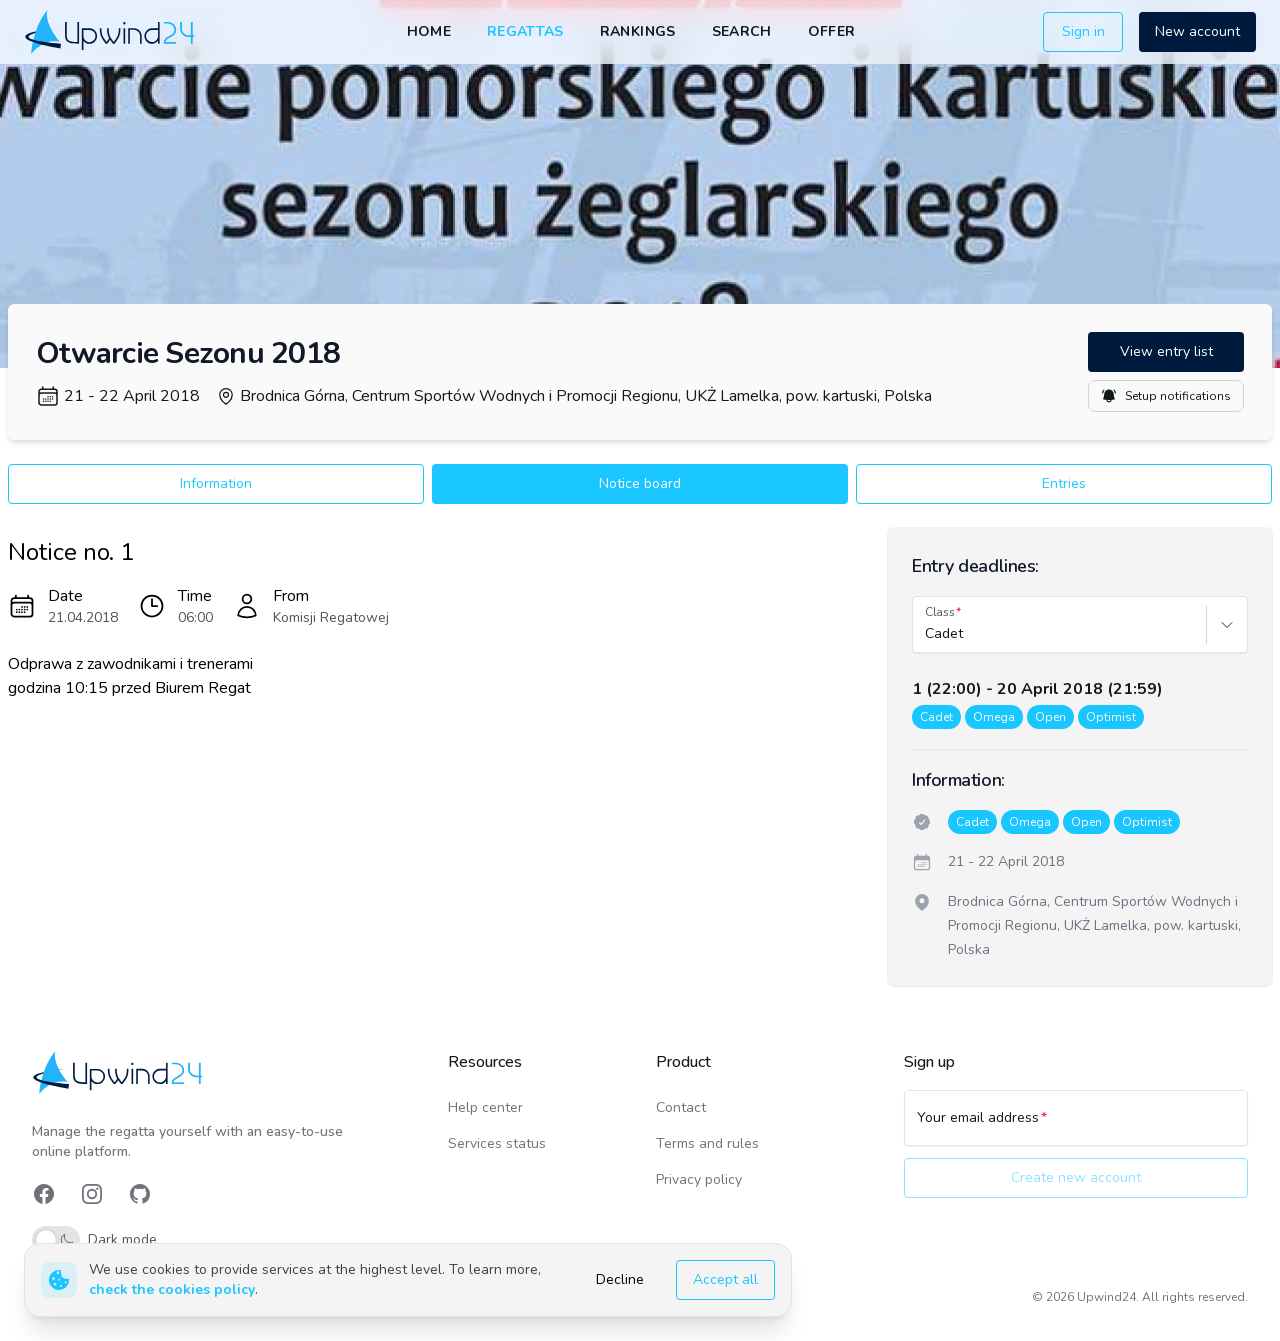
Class (940, 612)
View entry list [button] (1166, 351)
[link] (111, 31)
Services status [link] (497, 1143)
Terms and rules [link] (707, 1143)
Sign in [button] (1083, 31)
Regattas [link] (525, 31)
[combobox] (927, 634)
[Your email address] (1076, 1127)
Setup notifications (1166, 396)
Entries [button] (1064, 483)
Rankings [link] (638, 31)
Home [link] (429, 31)
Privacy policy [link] (699, 1179)
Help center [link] (485, 1107)
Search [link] (742, 31)
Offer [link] (832, 31)
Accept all (725, 1279)
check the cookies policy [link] (172, 1289)
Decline (620, 1279)
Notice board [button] (640, 483)
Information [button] (216, 483)
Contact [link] (681, 1107)
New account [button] (1197, 31)
